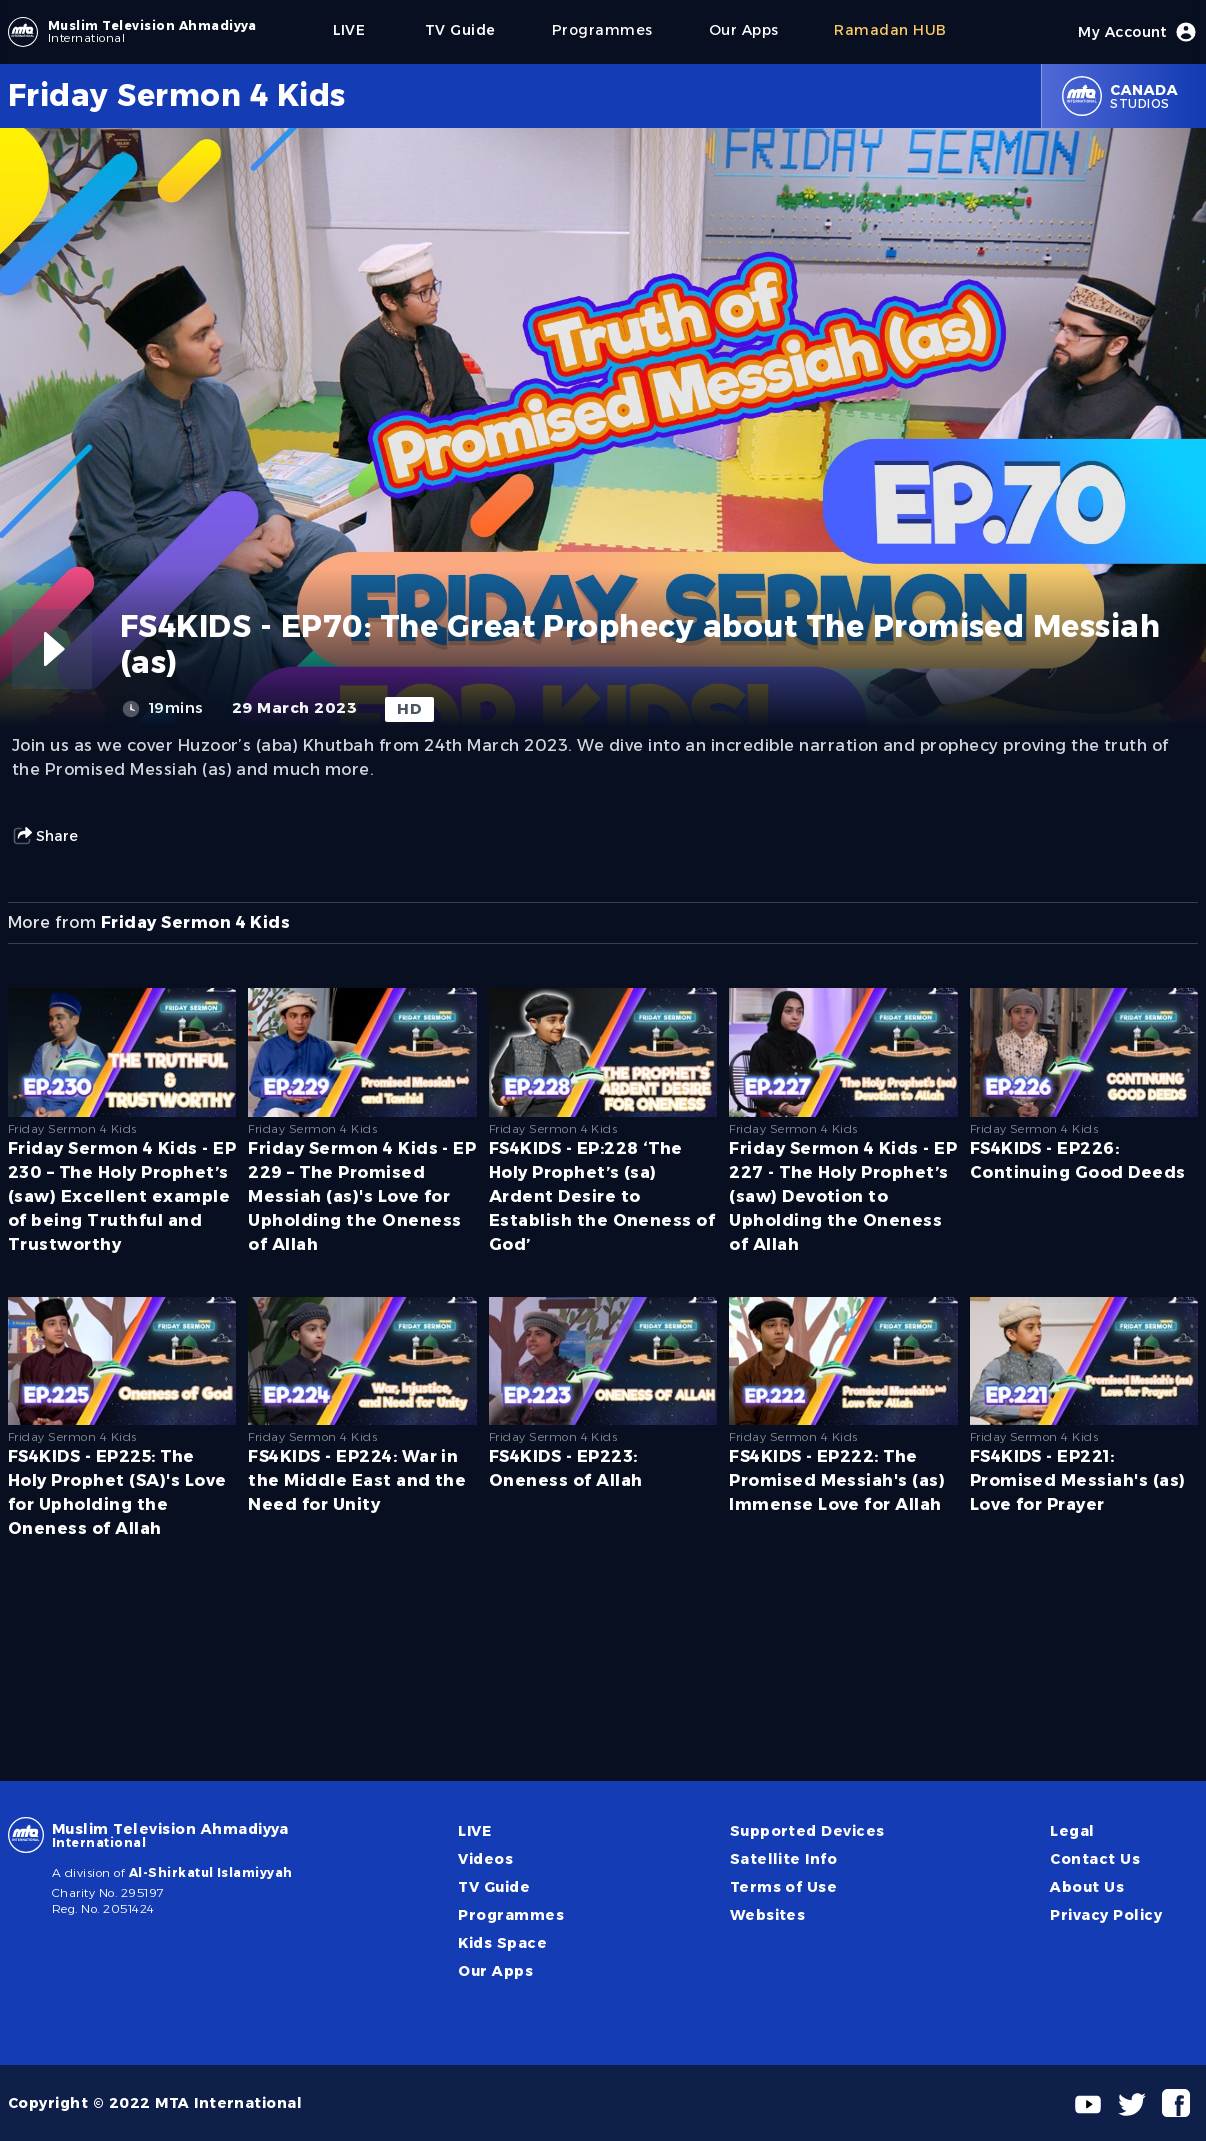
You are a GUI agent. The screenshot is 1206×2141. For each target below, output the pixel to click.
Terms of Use (784, 1887)
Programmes (511, 1915)
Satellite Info (784, 1859)
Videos (485, 1859)
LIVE (474, 1831)
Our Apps (495, 1971)
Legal (1072, 1831)
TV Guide (494, 1887)
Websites (768, 1915)
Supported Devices (807, 1831)
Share (45, 836)
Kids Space (502, 1943)
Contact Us (1095, 1859)
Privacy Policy (1106, 1915)
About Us (1087, 1887)
